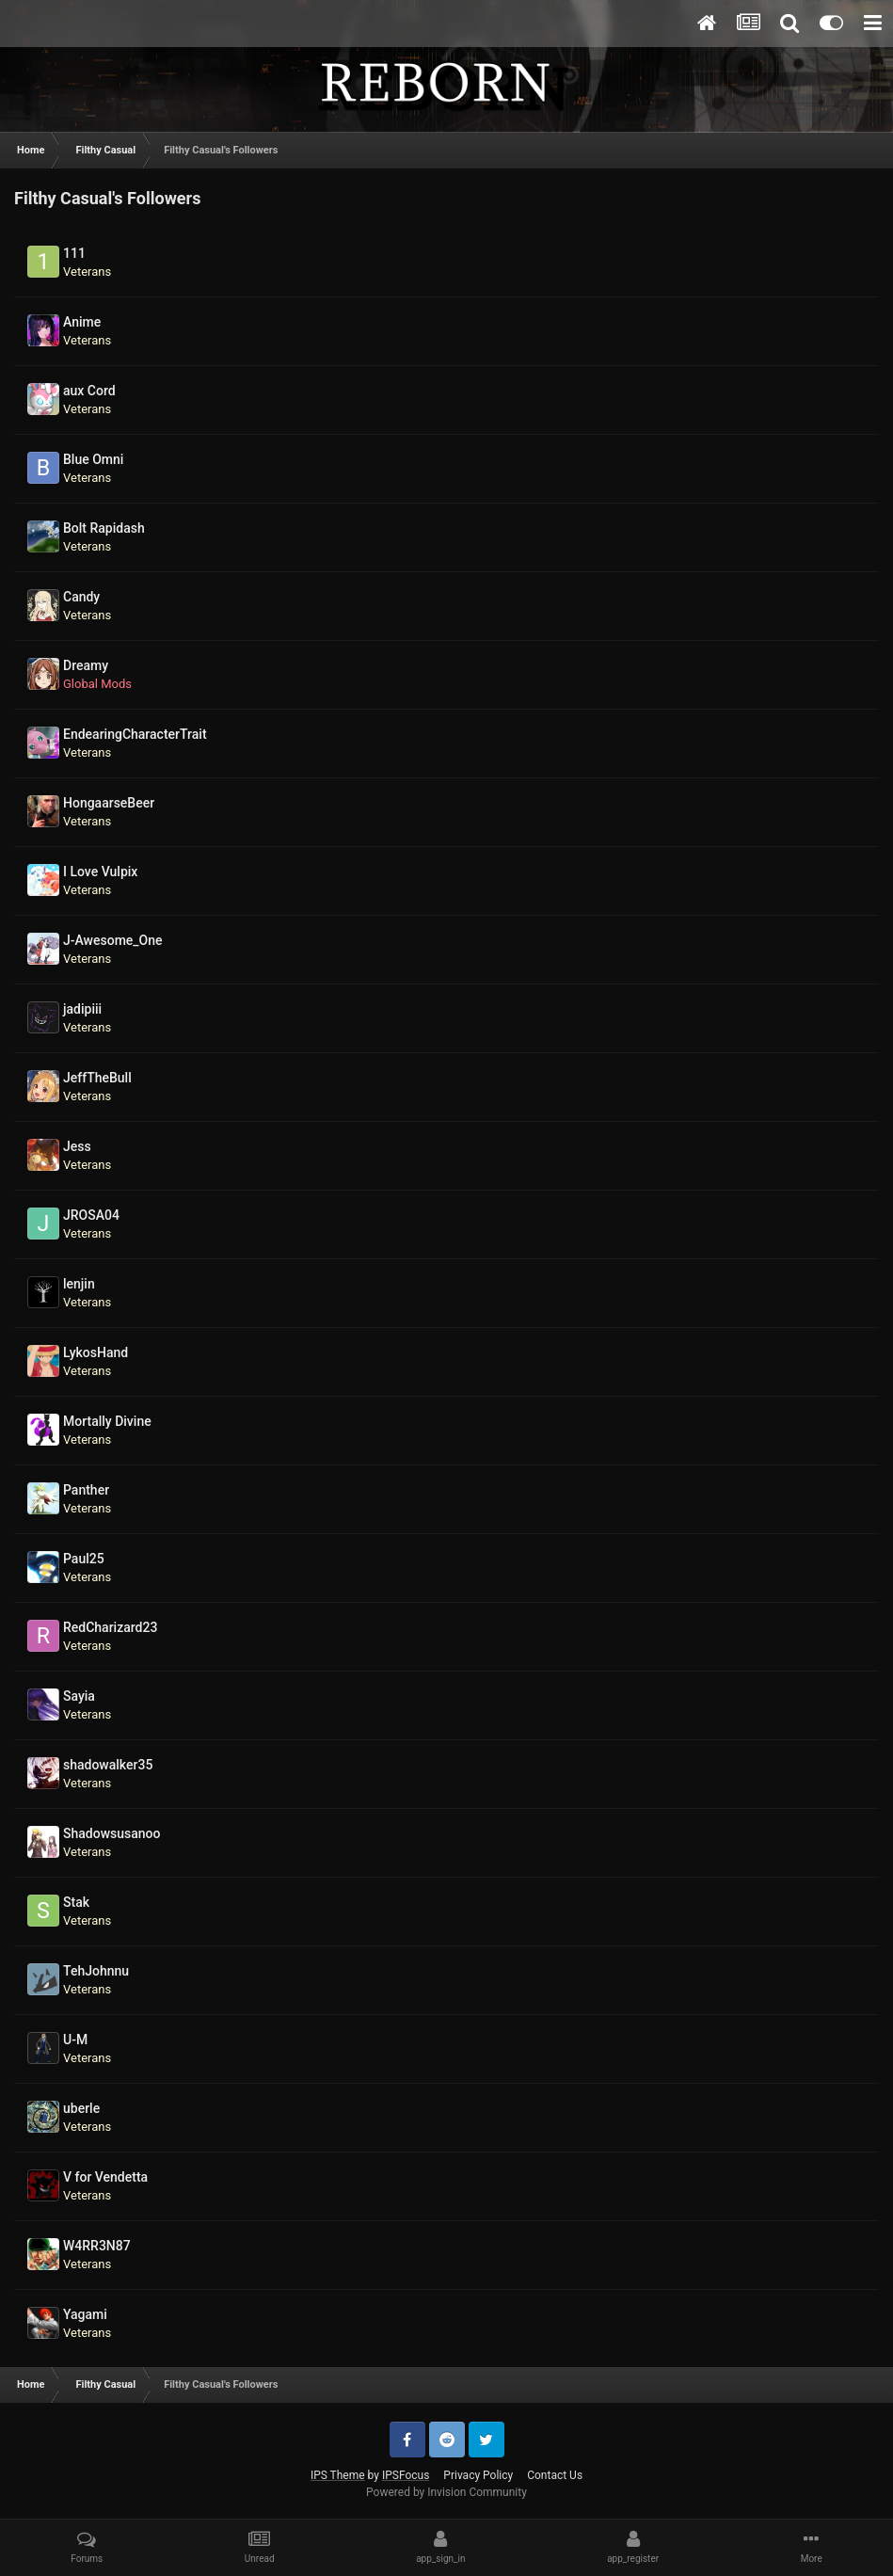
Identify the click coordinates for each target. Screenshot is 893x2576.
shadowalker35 (107, 1764)
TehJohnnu (96, 1970)
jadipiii (82, 1008)
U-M (75, 2039)
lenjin (79, 1283)
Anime (82, 321)
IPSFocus (405, 2475)
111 (74, 253)
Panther (86, 1489)
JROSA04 (91, 1215)
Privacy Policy (478, 2475)
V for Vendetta (105, 2176)
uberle (81, 2108)
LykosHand (95, 1352)
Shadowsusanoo (111, 1833)
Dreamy (85, 665)
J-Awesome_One (113, 940)
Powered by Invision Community (446, 2492)
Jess (77, 1146)
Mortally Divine (107, 1421)
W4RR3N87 (97, 2245)
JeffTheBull (97, 1077)
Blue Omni (93, 459)
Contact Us (554, 2475)
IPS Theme (338, 2475)
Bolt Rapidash (104, 528)
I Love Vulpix (100, 871)
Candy (81, 596)
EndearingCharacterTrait (135, 734)
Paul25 (83, 1558)
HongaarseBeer (108, 802)
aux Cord (89, 390)
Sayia (79, 1696)
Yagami (85, 2314)
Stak (76, 1902)
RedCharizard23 (110, 1627)
